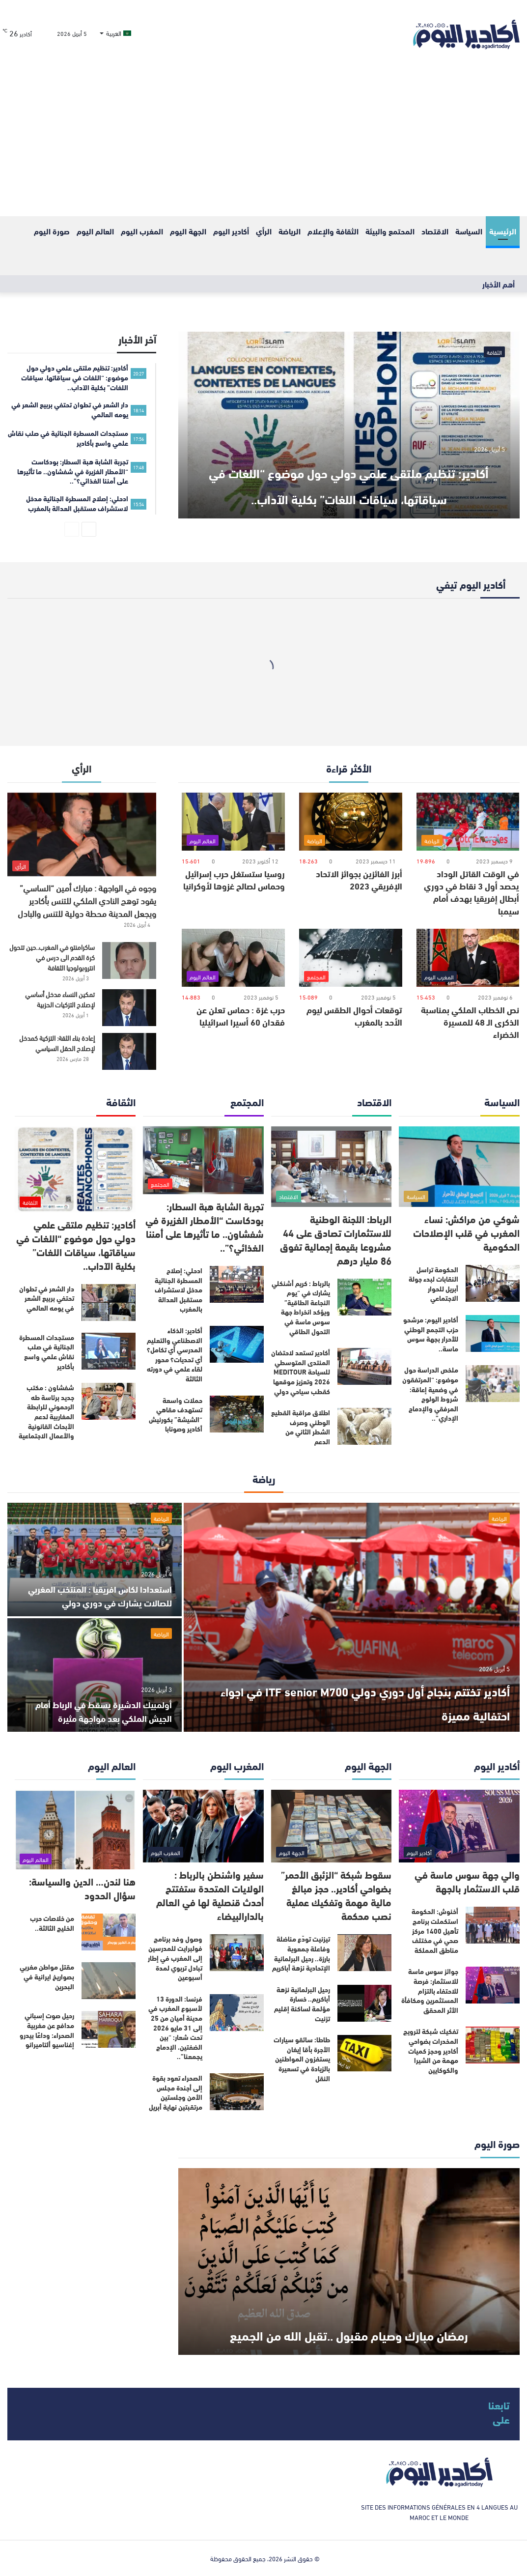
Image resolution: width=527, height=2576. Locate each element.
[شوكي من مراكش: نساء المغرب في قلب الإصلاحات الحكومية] (459, 1166)
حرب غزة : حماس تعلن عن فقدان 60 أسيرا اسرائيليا (240, 1015)
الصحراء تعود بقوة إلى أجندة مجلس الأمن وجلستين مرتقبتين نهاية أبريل (175, 2092)
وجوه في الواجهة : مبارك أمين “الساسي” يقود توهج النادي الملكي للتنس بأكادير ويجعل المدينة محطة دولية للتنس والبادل (87, 900)
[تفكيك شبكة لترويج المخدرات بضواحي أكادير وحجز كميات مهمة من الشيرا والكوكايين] (493, 2045)
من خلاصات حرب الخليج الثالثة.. (52, 1923)
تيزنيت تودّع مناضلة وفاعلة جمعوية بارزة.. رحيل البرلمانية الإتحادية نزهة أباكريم (301, 1953)
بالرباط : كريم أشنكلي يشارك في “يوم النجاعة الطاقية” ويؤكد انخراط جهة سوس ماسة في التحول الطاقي (301, 1307)
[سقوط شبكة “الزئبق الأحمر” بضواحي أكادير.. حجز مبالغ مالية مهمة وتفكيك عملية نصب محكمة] (331, 1826)
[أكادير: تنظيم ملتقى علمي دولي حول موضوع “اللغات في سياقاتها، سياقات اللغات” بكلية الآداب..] (349, 425)
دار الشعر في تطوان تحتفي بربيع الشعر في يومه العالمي (46, 1298)
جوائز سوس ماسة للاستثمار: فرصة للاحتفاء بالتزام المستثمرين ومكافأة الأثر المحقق (429, 1990)
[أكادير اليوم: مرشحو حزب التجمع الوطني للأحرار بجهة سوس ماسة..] (493, 1333)
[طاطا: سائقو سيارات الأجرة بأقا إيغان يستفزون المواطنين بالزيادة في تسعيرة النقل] (364, 2053)
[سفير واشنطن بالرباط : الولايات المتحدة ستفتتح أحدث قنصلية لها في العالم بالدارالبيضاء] (203, 1826)
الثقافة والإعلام (333, 231)
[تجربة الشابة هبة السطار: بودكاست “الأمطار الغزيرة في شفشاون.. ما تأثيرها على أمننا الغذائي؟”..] (203, 1160)
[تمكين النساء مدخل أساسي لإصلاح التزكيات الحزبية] (129, 1007)
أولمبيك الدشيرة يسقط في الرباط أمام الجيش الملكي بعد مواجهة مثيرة (95, 1710)
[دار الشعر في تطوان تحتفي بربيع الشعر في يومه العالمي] (109, 1302)
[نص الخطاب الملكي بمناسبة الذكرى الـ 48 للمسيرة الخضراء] (468, 958)
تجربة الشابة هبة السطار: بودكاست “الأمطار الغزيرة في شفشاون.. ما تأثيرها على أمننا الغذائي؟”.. (204, 1226)
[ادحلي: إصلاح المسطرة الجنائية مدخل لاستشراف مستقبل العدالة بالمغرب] (237, 1284)
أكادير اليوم (231, 231)
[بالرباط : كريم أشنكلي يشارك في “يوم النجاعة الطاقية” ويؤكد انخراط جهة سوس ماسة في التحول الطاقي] (364, 1297)
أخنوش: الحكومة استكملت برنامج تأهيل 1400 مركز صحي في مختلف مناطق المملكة (435, 1930)
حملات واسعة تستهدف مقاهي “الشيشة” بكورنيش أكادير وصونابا (175, 1414)
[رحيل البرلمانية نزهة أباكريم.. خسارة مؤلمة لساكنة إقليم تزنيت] (364, 2003)
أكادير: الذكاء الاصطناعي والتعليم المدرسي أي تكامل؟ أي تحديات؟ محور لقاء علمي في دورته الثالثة (174, 1354)
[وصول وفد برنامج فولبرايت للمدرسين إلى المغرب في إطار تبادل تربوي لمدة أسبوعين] (237, 1952)
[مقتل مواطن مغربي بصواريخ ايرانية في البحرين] (109, 1980)
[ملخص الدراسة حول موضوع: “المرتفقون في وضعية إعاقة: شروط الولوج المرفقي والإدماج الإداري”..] (493, 1383)
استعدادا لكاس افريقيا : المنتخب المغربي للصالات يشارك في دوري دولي (105, 1588)
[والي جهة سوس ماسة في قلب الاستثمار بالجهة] (459, 1826)
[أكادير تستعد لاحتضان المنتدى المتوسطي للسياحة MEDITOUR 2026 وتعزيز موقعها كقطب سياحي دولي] (364, 1366)
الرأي (264, 231)
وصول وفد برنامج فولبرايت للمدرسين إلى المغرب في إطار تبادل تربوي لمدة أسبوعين (175, 1957)
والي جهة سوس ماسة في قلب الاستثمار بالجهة (467, 1881)
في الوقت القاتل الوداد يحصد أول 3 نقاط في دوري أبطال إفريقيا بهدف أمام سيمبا (471, 892)
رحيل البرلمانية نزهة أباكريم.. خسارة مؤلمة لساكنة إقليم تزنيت (302, 2004)
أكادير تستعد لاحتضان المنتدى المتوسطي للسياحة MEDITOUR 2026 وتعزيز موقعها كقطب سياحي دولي (300, 1371)
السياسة (468, 231)
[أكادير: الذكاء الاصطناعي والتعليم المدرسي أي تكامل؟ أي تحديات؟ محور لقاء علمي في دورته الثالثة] (237, 1344)
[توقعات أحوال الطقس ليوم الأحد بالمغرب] (350, 958)
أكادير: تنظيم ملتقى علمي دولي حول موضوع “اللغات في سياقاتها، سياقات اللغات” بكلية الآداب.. (349, 469)
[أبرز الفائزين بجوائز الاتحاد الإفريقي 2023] (350, 822)
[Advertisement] (263, 142)
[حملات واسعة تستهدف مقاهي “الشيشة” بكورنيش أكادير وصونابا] (237, 1414)
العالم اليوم (95, 231)
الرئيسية (502, 231)
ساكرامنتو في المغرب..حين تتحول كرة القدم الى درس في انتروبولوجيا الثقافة (52, 957)
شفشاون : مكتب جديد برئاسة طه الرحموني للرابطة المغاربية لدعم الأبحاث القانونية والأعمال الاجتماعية (46, 1411)
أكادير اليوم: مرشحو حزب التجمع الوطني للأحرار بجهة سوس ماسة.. (430, 1334)
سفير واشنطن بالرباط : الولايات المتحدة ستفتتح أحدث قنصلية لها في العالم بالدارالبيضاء (210, 1894)
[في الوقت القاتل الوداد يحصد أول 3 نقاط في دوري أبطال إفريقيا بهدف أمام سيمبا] (468, 822)
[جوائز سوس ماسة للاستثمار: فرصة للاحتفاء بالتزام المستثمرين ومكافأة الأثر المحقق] (493, 1985)
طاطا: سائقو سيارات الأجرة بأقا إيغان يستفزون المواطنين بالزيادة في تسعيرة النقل (302, 2058)
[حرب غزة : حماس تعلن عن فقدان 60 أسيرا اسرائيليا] (233, 958)
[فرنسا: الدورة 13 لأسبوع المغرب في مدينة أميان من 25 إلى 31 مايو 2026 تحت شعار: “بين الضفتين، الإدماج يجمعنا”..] (237, 2012)
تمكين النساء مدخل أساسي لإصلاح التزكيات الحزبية (60, 999)
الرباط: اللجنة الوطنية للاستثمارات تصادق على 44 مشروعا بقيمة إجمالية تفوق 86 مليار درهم (335, 1239)
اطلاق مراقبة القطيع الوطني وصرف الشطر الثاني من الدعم (300, 1427)
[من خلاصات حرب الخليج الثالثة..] (109, 1932)
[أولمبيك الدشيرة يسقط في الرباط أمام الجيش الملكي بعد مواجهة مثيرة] (94, 1675)
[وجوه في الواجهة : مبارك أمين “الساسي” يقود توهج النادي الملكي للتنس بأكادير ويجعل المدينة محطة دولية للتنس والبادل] (81, 835)
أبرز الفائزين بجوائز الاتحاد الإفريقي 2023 (359, 879)
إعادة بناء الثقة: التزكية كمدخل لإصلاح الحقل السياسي (57, 1042)
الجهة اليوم (188, 231)
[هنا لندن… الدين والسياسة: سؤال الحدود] (75, 1829)
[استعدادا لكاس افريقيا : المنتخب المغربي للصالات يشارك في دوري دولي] (94, 1559)
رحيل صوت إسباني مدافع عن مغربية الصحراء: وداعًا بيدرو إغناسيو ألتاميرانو (47, 2030)
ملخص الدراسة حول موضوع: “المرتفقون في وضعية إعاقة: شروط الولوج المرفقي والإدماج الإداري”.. (430, 1393)
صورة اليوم (52, 231)
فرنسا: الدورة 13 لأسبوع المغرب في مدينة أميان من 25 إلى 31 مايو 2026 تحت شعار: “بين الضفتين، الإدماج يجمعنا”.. (175, 2027)
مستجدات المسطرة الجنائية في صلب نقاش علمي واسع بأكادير (46, 1352)
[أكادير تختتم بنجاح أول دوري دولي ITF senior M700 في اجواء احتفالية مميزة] (352, 1617)
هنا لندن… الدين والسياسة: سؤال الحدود (82, 1888)
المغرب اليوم (142, 231)
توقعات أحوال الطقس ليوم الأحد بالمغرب (354, 1015)
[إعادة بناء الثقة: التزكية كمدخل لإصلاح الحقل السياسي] (129, 1051)
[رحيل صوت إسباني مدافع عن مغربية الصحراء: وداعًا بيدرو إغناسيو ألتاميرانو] (109, 2029)
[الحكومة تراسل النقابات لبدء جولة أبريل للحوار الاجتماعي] (493, 1283)
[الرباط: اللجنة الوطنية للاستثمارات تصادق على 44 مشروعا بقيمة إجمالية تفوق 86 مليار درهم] (331, 1166)
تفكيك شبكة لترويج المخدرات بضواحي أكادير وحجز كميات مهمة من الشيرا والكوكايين (430, 2050)
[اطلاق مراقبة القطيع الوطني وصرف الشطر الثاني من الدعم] (364, 1426)
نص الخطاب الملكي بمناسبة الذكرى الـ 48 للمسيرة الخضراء (470, 1021)
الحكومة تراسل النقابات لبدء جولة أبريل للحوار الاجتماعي (433, 1284)
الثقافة (494, 351)
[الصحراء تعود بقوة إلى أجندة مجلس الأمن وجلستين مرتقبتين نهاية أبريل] (237, 2091)
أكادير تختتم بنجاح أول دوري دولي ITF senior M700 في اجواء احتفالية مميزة (356, 1700)
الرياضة (289, 231)
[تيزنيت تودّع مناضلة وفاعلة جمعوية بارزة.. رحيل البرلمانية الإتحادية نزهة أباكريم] (364, 1952)
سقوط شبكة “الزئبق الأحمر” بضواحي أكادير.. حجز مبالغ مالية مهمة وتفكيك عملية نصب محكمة (336, 1894)
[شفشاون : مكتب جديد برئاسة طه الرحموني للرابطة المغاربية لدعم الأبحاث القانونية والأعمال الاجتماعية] (109, 1401)
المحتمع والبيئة (390, 231)
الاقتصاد (434, 231)
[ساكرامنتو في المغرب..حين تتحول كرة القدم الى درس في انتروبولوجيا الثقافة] (129, 960)
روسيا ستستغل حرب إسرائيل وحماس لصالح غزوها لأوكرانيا (234, 879)
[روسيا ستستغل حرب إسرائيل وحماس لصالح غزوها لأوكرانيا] (233, 822)
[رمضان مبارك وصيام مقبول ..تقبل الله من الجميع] (349, 2261)
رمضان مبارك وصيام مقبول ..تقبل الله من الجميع (348, 2318)
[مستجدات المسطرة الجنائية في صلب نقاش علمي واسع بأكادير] (109, 1351)
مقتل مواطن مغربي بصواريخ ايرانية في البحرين (47, 1976)
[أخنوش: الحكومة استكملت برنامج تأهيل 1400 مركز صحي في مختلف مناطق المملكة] (493, 1925)
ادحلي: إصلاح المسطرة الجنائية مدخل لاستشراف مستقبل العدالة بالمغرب (178, 1289)
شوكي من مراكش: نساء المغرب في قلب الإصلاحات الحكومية (466, 1232)
